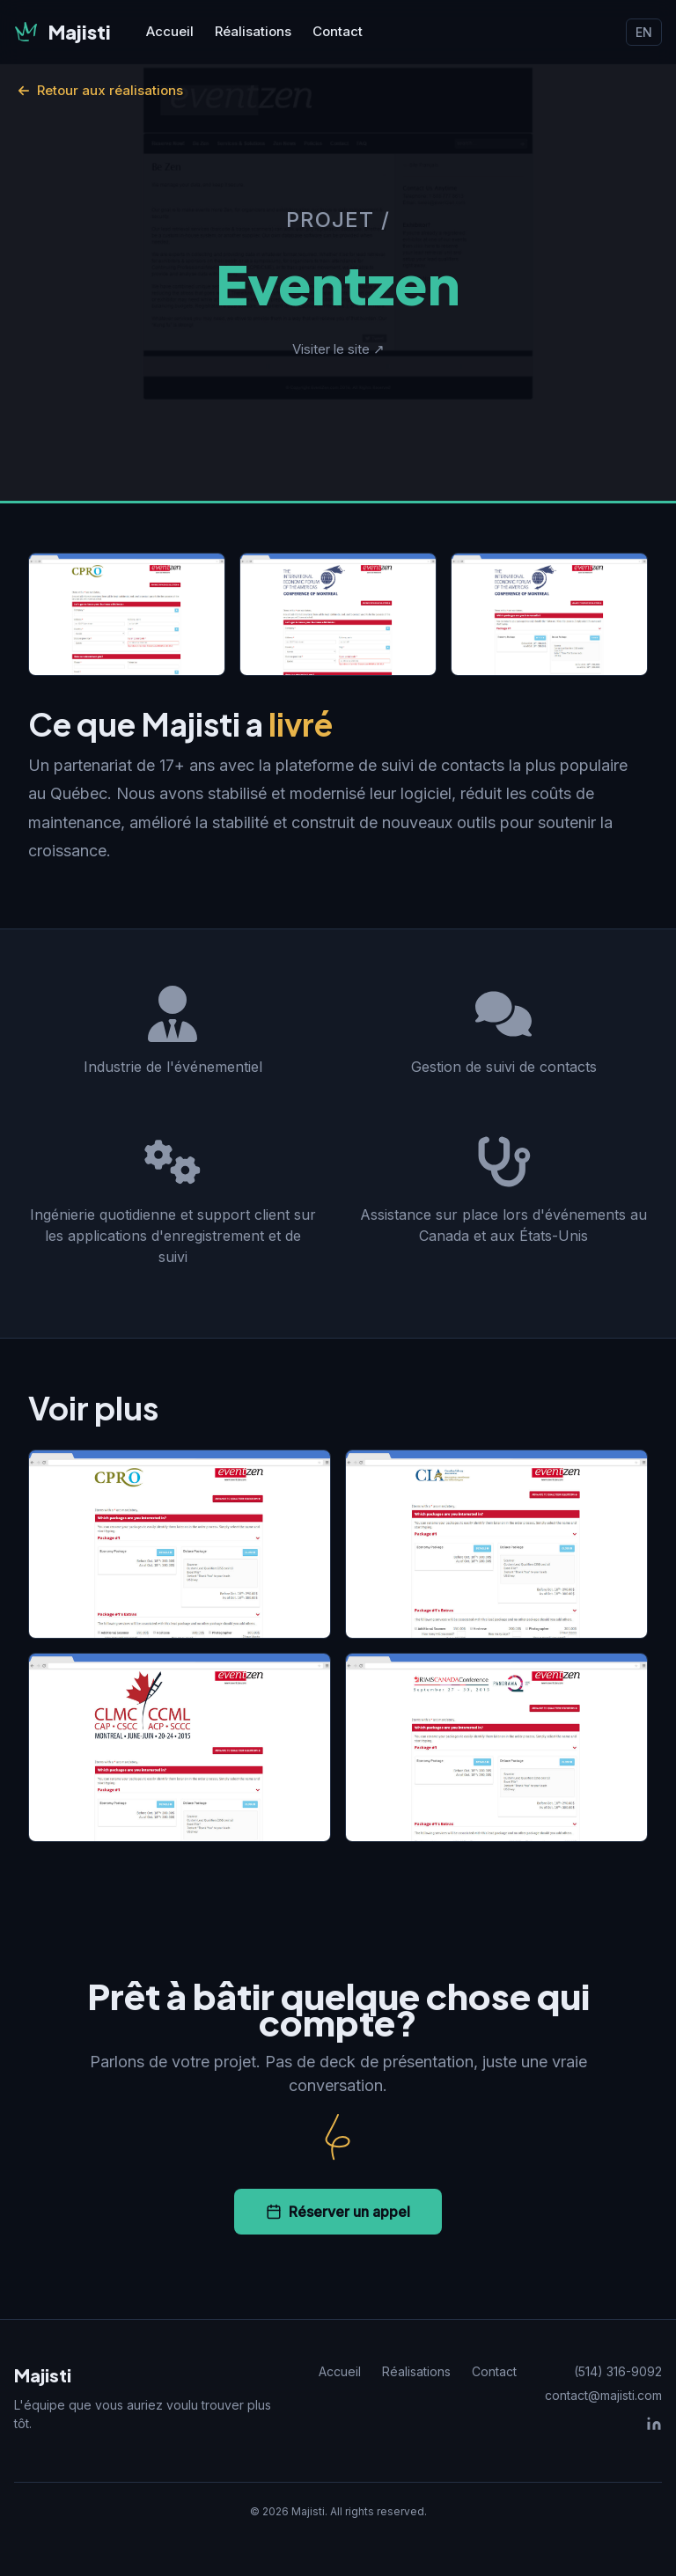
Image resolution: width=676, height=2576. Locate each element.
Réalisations (253, 31)
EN (644, 32)
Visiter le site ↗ (338, 349)
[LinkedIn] (654, 2424)
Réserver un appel (338, 2211)
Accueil (170, 31)
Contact (337, 31)
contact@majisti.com (603, 2395)
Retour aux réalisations (100, 90)
